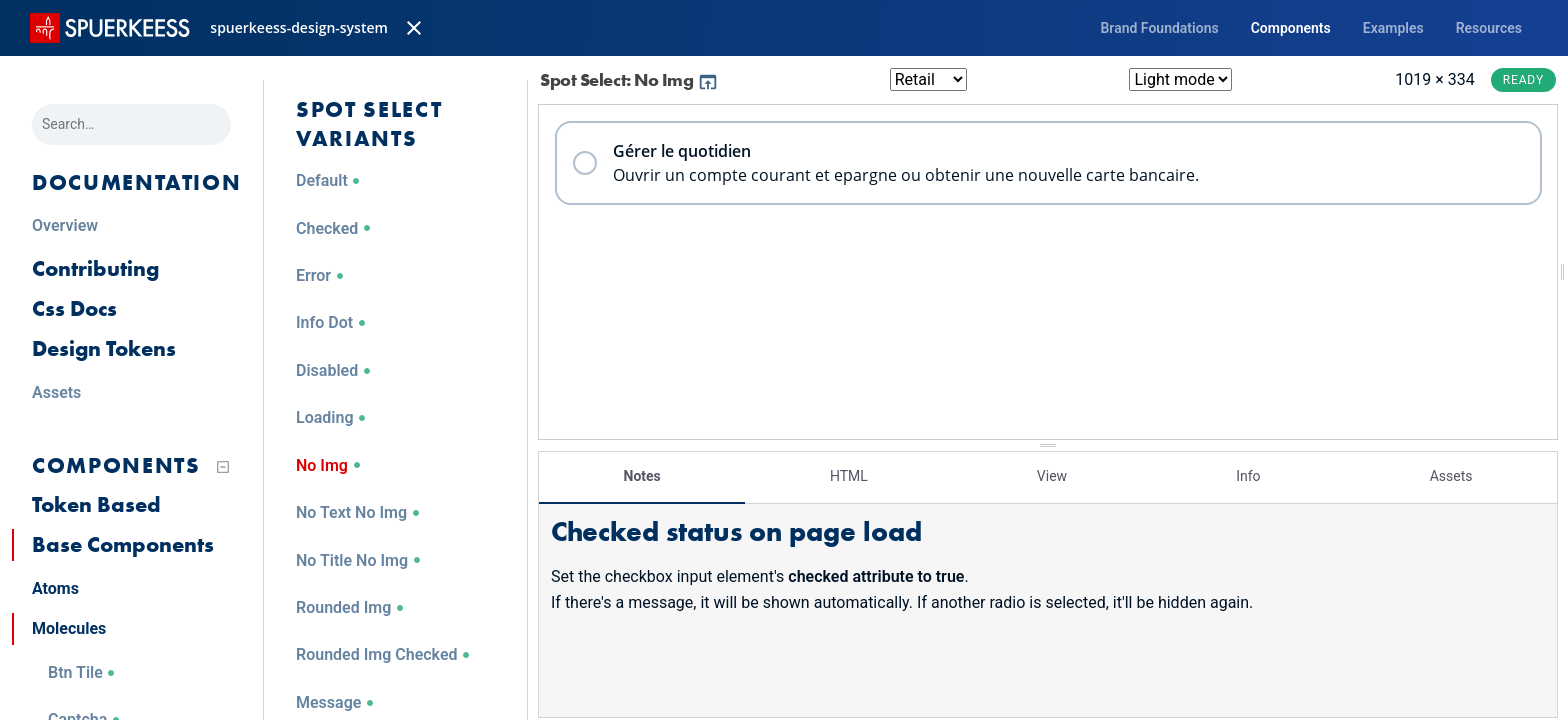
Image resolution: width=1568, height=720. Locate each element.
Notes (642, 475)
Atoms (55, 588)
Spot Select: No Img (629, 79)
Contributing (95, 268)
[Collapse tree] (223, 467)
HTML (849, 475)
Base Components (123, 544)
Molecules (69, 628)
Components (1291, 28)
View (1052, 475)
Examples (1393, 28)
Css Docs (74, 308)
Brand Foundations (1159, 28)
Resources (1489, 28)
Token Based (96, 504)
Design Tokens (104, 348)
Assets (1451, 475)
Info (1248, 475)
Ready (1523, 80)
